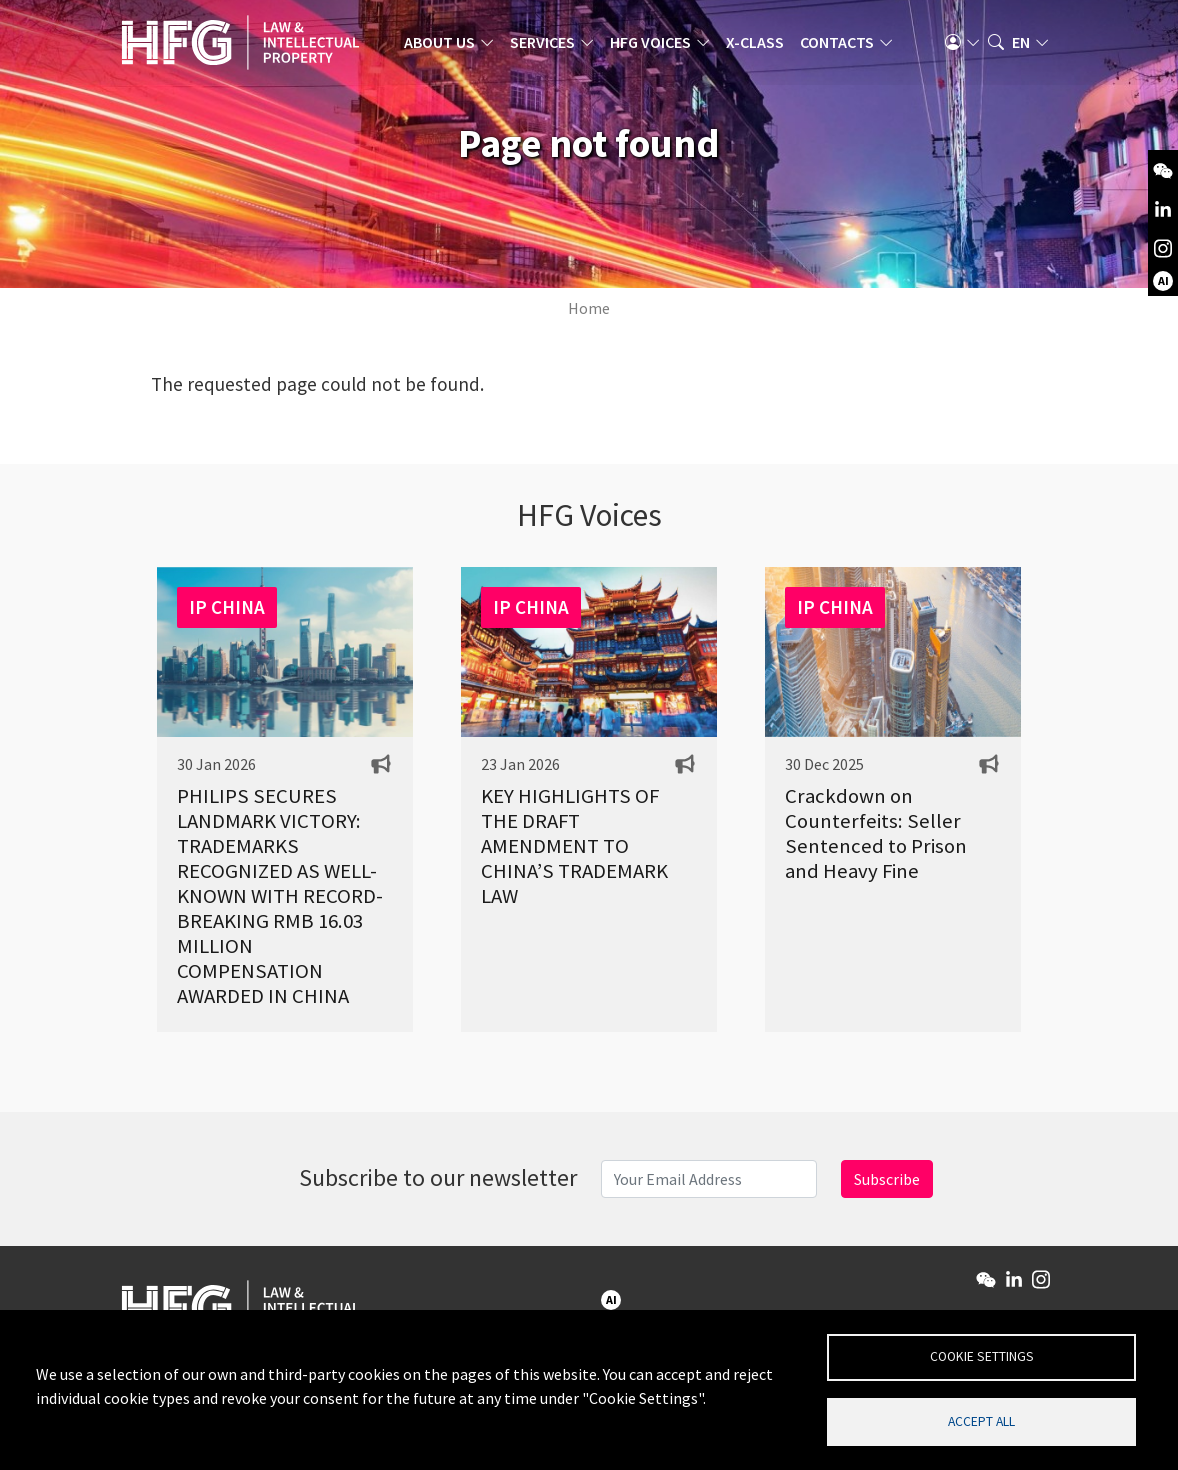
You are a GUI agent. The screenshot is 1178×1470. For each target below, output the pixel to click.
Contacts (843, 45)
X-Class (761, 45)
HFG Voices (656, 45)
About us (445, 45)
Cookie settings (982, 1355)
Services (548, 45)
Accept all (981, 1420)
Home (589, 308)
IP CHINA (227, 607)
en (1021, 45)
